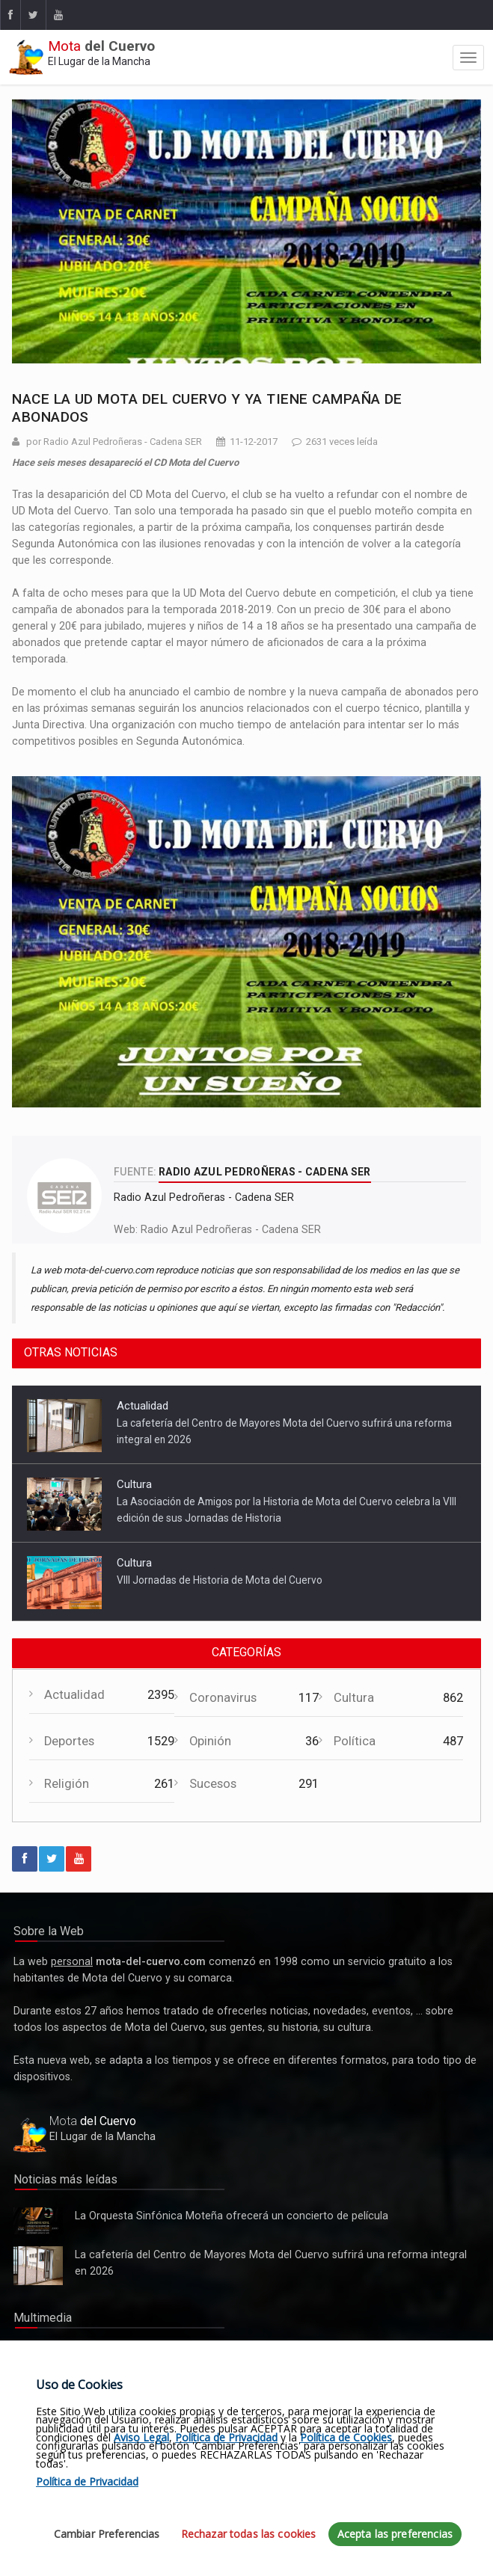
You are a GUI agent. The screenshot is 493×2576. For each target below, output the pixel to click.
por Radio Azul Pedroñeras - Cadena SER (114, 441)
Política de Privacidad (226, 2437)
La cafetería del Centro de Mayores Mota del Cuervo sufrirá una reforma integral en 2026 (38, 2265)
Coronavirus (223, 1698)
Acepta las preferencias (395, 2534)
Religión (66, 1784)
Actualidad (142, 1406)
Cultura (134, 1484)
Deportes (69, 1741)
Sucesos (212, 1784)
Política (355, 1741)
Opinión (210, 1741)
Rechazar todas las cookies (248, 2534)
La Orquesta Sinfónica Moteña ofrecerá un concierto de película (38, 2220)
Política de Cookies (346, 2437)
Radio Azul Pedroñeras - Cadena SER (231, 1229)
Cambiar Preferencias (107, 2534)
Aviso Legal (141, 2437)
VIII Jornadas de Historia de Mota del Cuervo (219, 1580)
